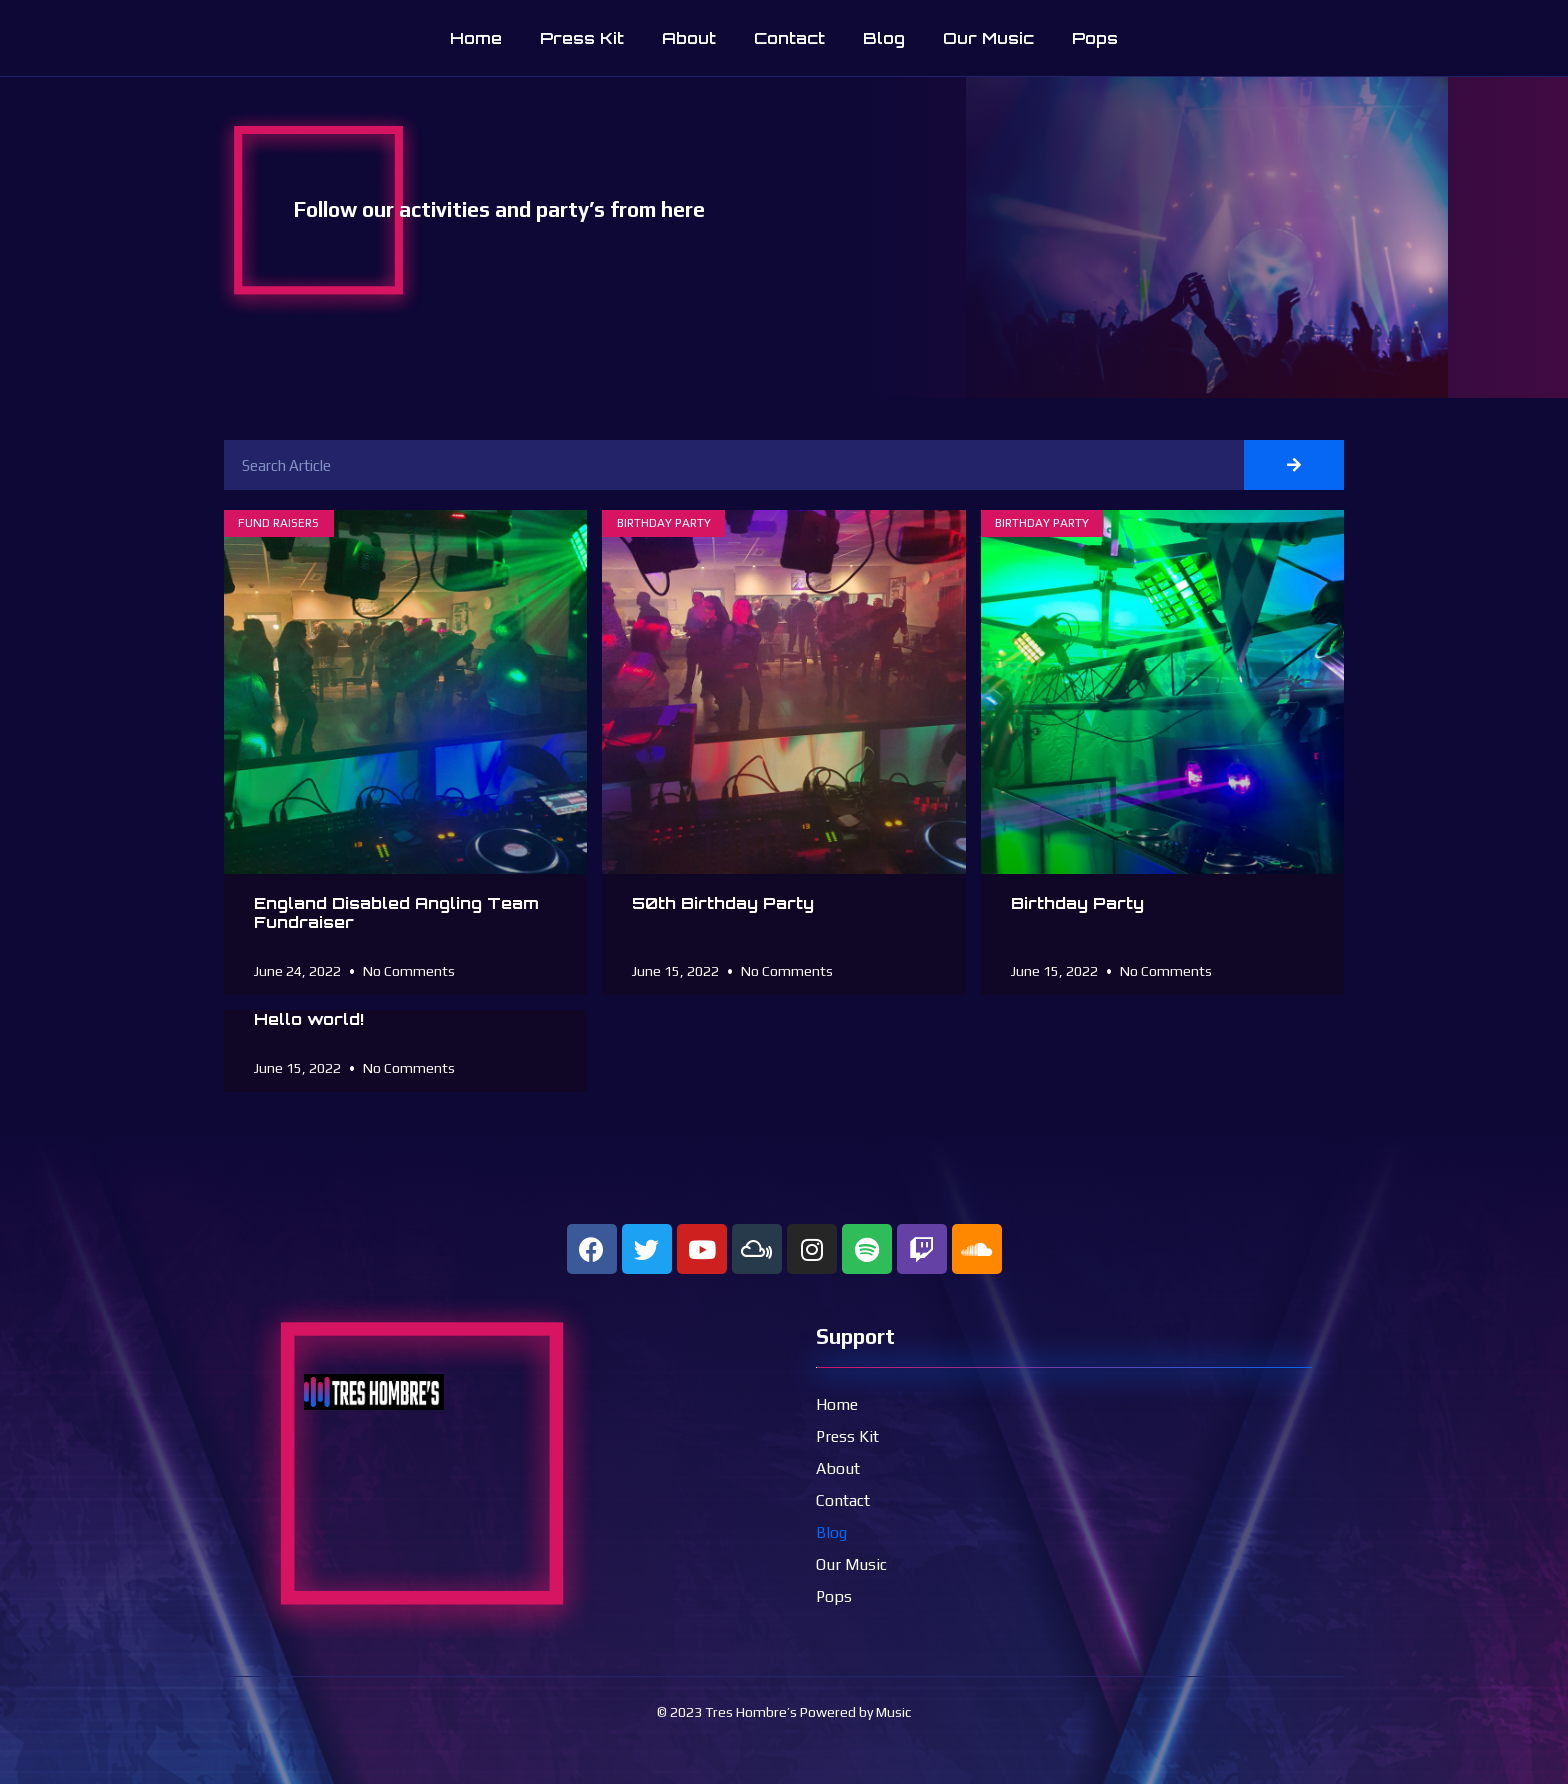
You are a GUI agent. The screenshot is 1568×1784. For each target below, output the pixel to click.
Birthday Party (1077, 903)
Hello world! (309, 1019)
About (689, 38)
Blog (884, 38)
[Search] (1294, 465)
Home (476, 38)
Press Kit (582, 38)
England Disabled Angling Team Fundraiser (396, 912)
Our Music (988, 38)
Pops (1095, 38)
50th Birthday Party (723, 903)
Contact (789, 38)
